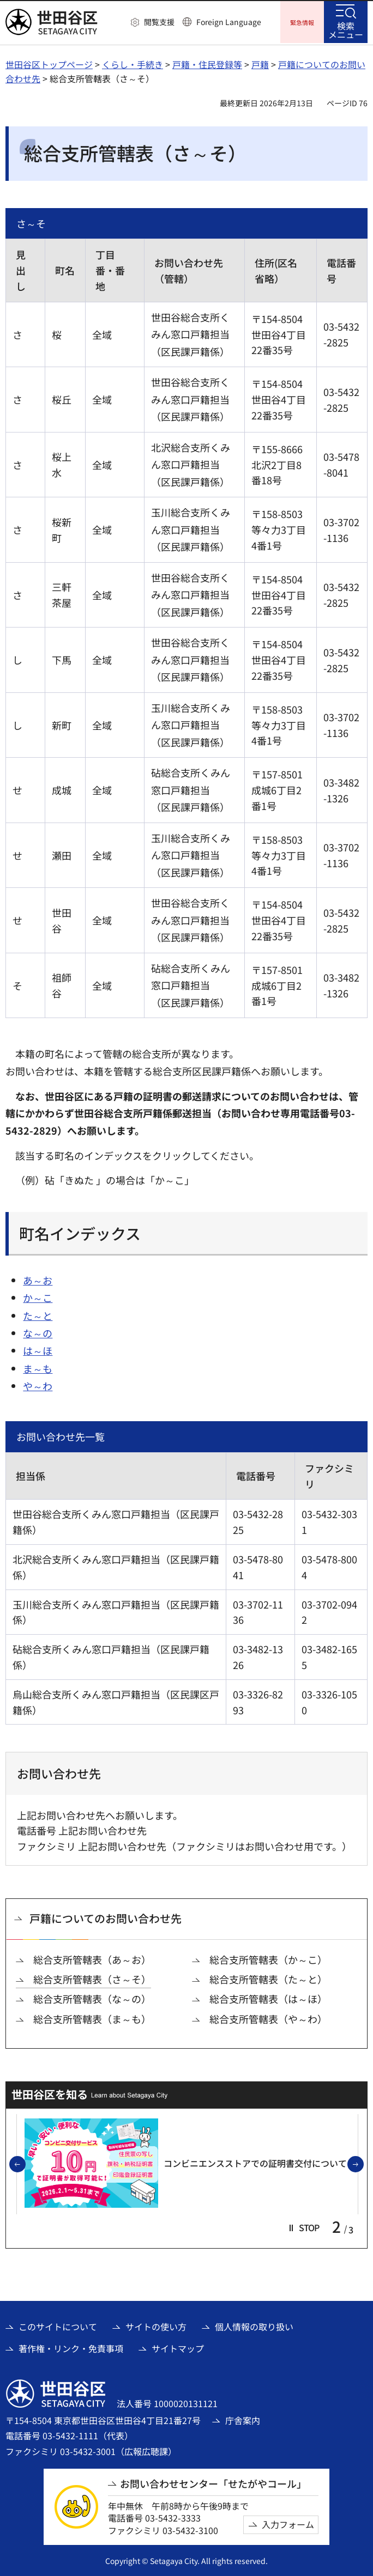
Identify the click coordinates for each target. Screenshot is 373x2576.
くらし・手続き (132, 62)
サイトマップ (178, 2347)
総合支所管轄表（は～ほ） (268, 1997)
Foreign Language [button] (228, 21)
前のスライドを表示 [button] (25, 2163)
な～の (37, 1331)
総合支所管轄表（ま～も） (92, 2017)
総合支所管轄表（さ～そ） (92, 1977)
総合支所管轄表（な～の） (92, 1997)
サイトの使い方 (155, 2325)
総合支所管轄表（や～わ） (268, 2017)
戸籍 (260, 62)
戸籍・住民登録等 (207, 62)
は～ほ (37, 1349)
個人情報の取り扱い (254, 2325)
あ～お (37, 1278)
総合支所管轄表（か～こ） (268, 1958)
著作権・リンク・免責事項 (71, 2347)
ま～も (37, 1367)
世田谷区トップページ (49, 62)
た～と (37, 1314)
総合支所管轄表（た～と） (268, 1977)
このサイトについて (58, 2325)
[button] (153, 22)
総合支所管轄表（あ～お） (92, 1958)
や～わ (37, 1384)
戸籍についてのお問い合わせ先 (105, 1917)
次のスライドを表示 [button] (363, 2163)
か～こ (37, 1296)
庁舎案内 (242, 2419)
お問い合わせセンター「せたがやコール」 (213, 2482)
